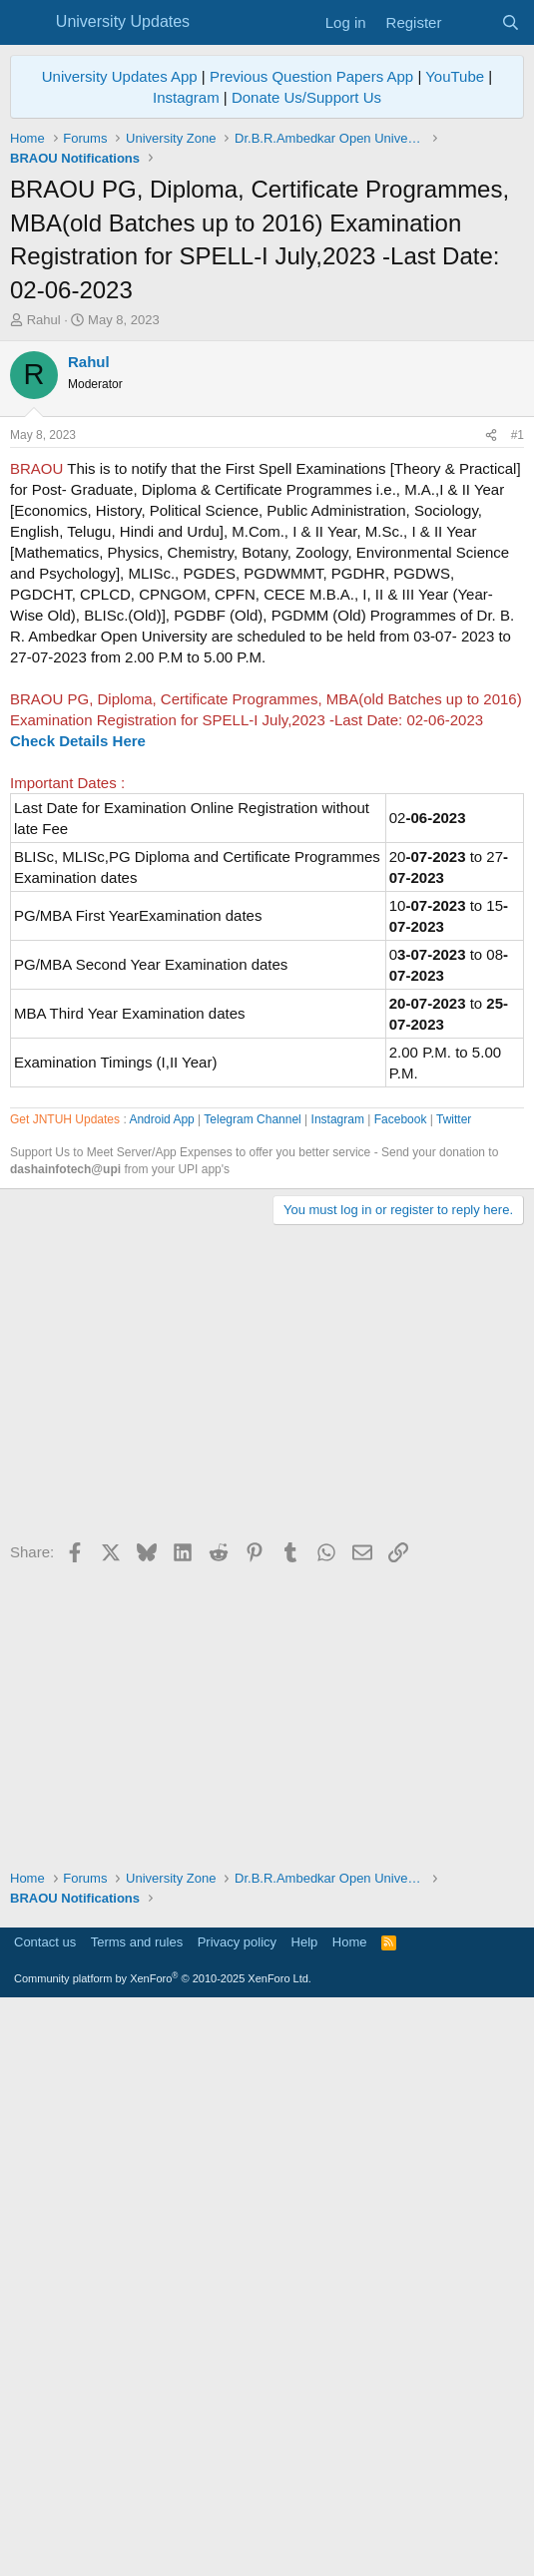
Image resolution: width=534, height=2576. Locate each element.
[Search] (510, 22)
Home (349, 2510)
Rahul (44, 319)
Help (304, 2510)
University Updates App (120, 76)
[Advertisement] (267, 480)
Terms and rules (137, 2510)
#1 (517, 714)
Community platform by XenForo (162, 2547)
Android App (161, 1688)
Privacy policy (237, 2510)
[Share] (491, 714)
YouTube (454, 76)
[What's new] (470, 22)
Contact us (45, 2510)
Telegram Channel (252, 1688)
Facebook (400, 1688)
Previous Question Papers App (311, 76)
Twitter (453, 1688)
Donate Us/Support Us (306, 97)
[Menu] (27, 23)
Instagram (186, 97)
